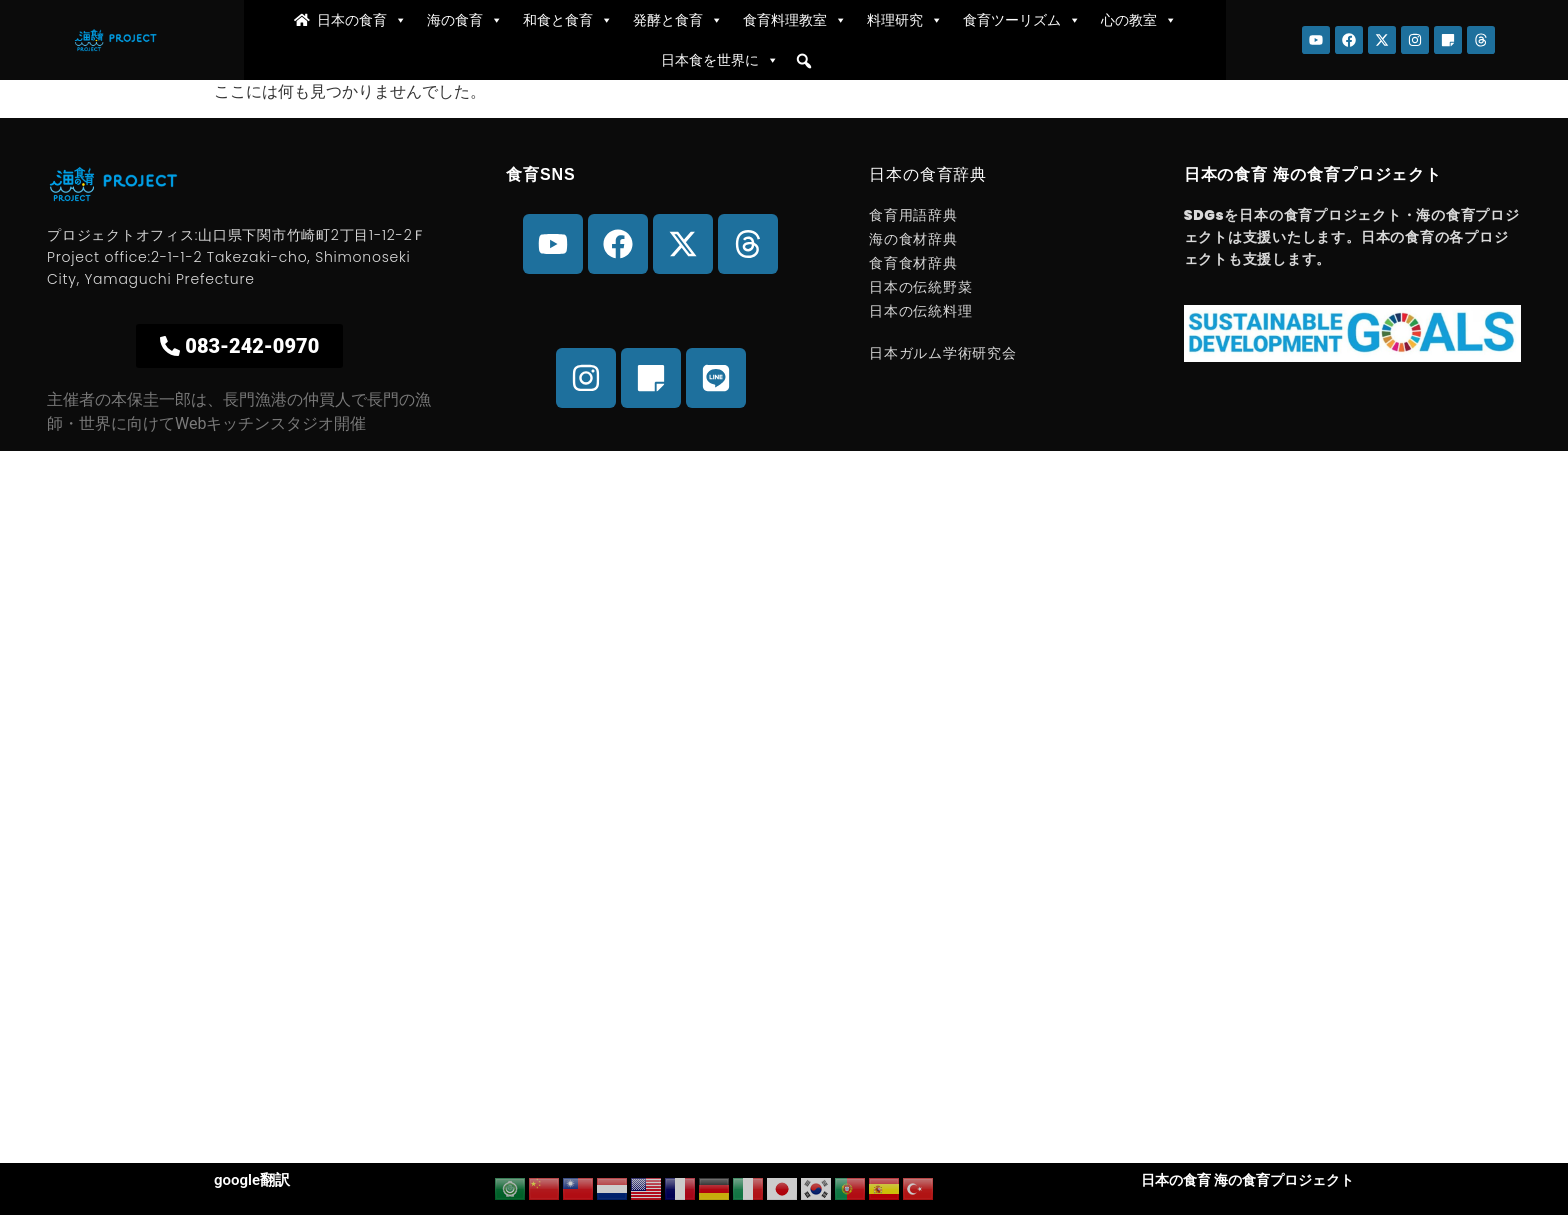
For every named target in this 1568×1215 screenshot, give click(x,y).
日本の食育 (362, 20)
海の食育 (465, 20)
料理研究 (905, 20)
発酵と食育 (678, 20)
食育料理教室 (795, 20)
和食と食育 (568, 20)
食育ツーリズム (1022, 20)
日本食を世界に (720, 60)
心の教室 (1139, 20)
